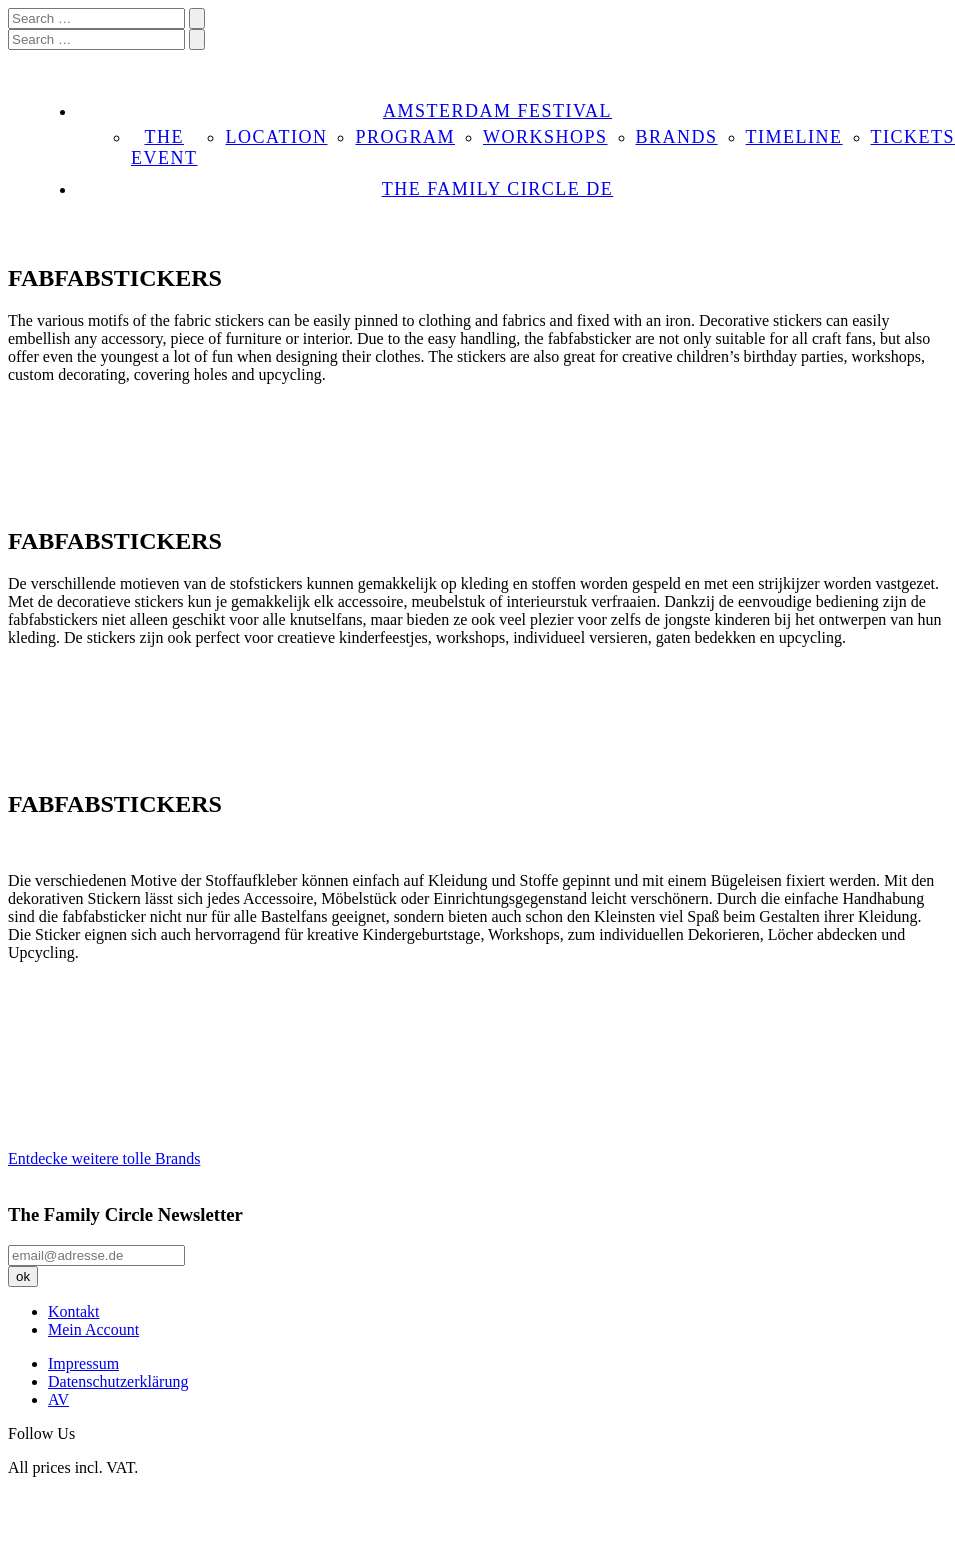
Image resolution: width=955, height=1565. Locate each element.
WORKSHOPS (545, 137)
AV (58, 1399)
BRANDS (677, 137)
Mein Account (93, 1329)
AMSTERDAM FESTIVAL (497, 111)
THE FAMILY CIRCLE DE (498, 189)
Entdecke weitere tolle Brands (104, 1158)
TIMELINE (794, 137)
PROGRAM (405, 137)
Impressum (83, 1363)
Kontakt (74, 1311)
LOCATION (276, 137)
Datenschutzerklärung (118, 1381)
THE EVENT (164, 147)
